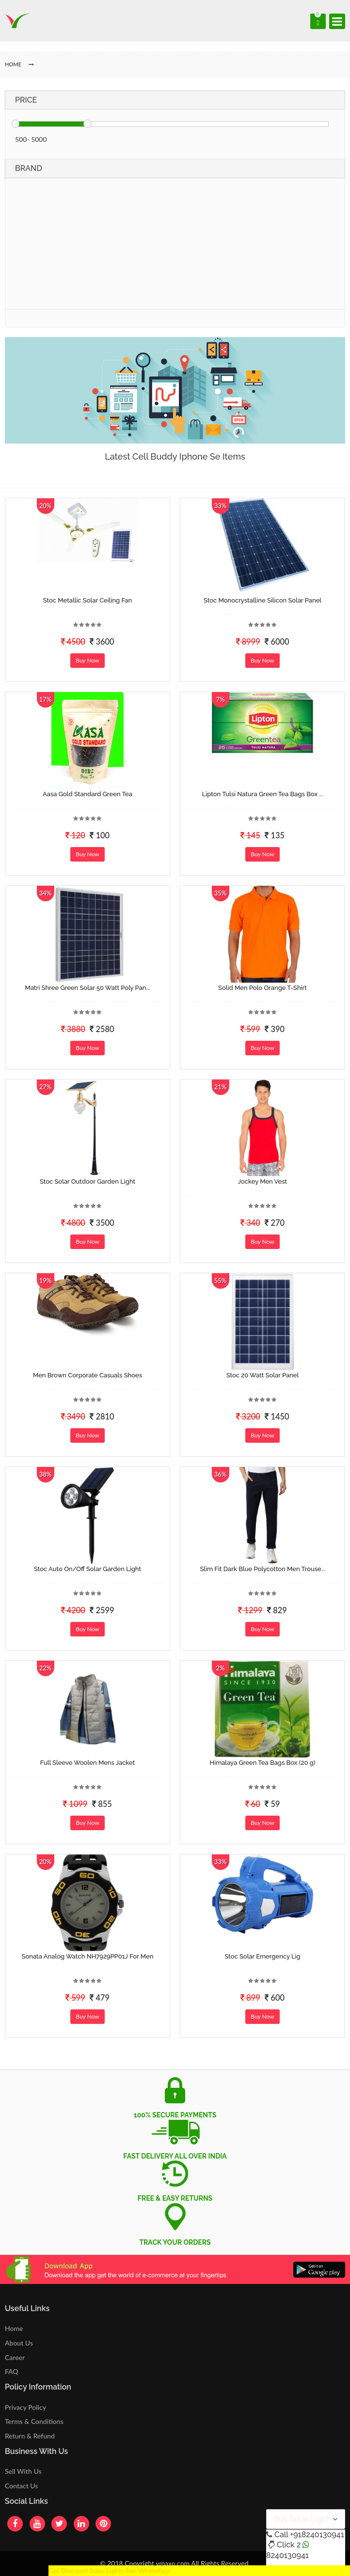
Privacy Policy (25, 2407)
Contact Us (21, 2486)
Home (14, 2328)
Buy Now (87, 660)
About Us (19, 2343)
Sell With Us (23, 2471)
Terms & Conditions (34, 2421)
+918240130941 (317, 2534)
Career (15, 2357)
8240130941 (287, 2555)
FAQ (11, 2371)
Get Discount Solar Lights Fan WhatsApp (109, 2570)
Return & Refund (30, 2436)
